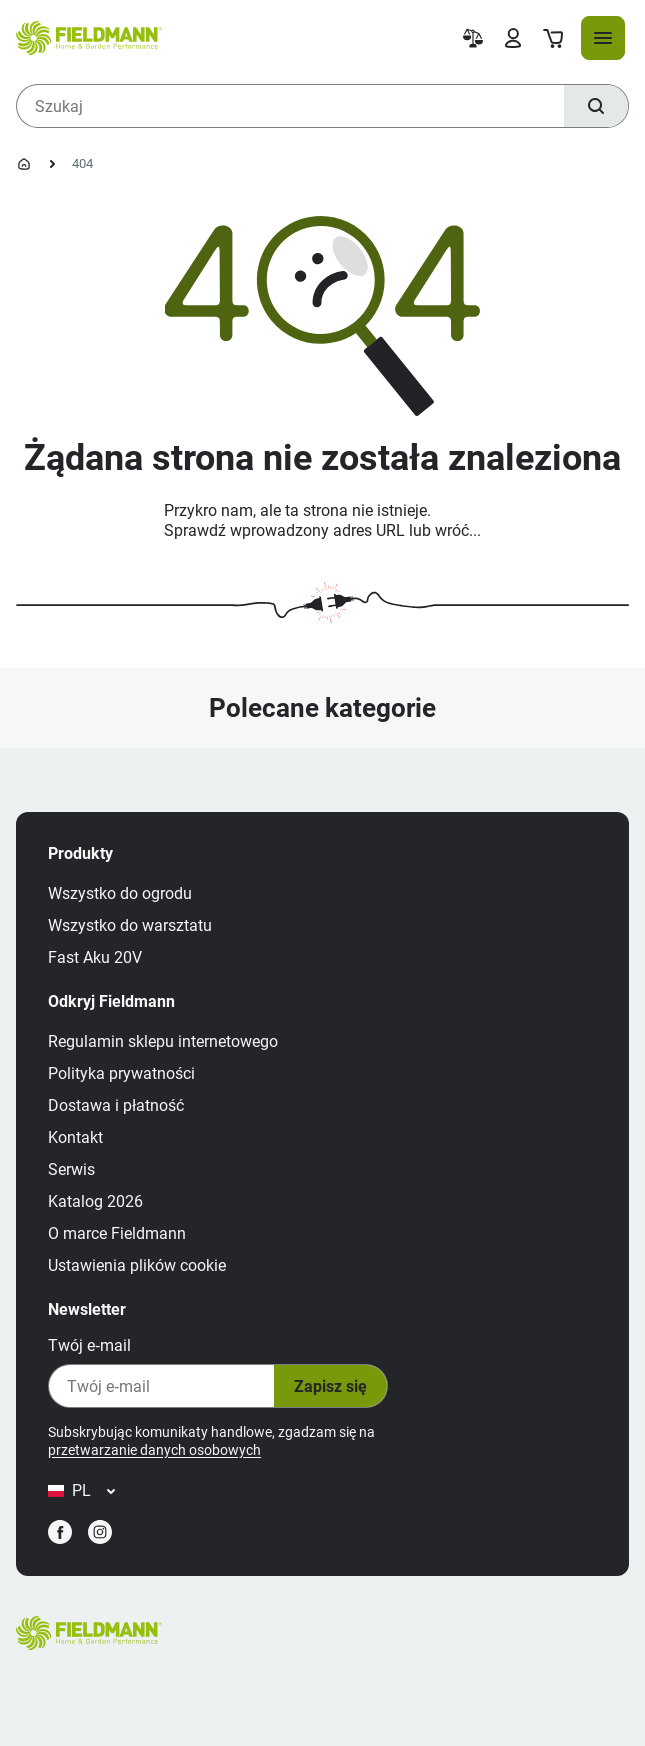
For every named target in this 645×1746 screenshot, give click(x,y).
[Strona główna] (24, 164)
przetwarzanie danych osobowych (154, 1450)
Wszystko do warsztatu (130, 925)
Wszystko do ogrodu (120, 893)
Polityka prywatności (121, 1073)
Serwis (71, 1169)
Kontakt (75, 1137)
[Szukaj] (596, 106)
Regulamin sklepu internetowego (163, 1041)
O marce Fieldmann (117, 1233)
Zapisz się (330, 1386)
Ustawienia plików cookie (137, 1265)
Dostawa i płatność (116, 1105)
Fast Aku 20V (95, 957)
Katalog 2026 (95, 1201)
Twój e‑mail (89, 1345)
